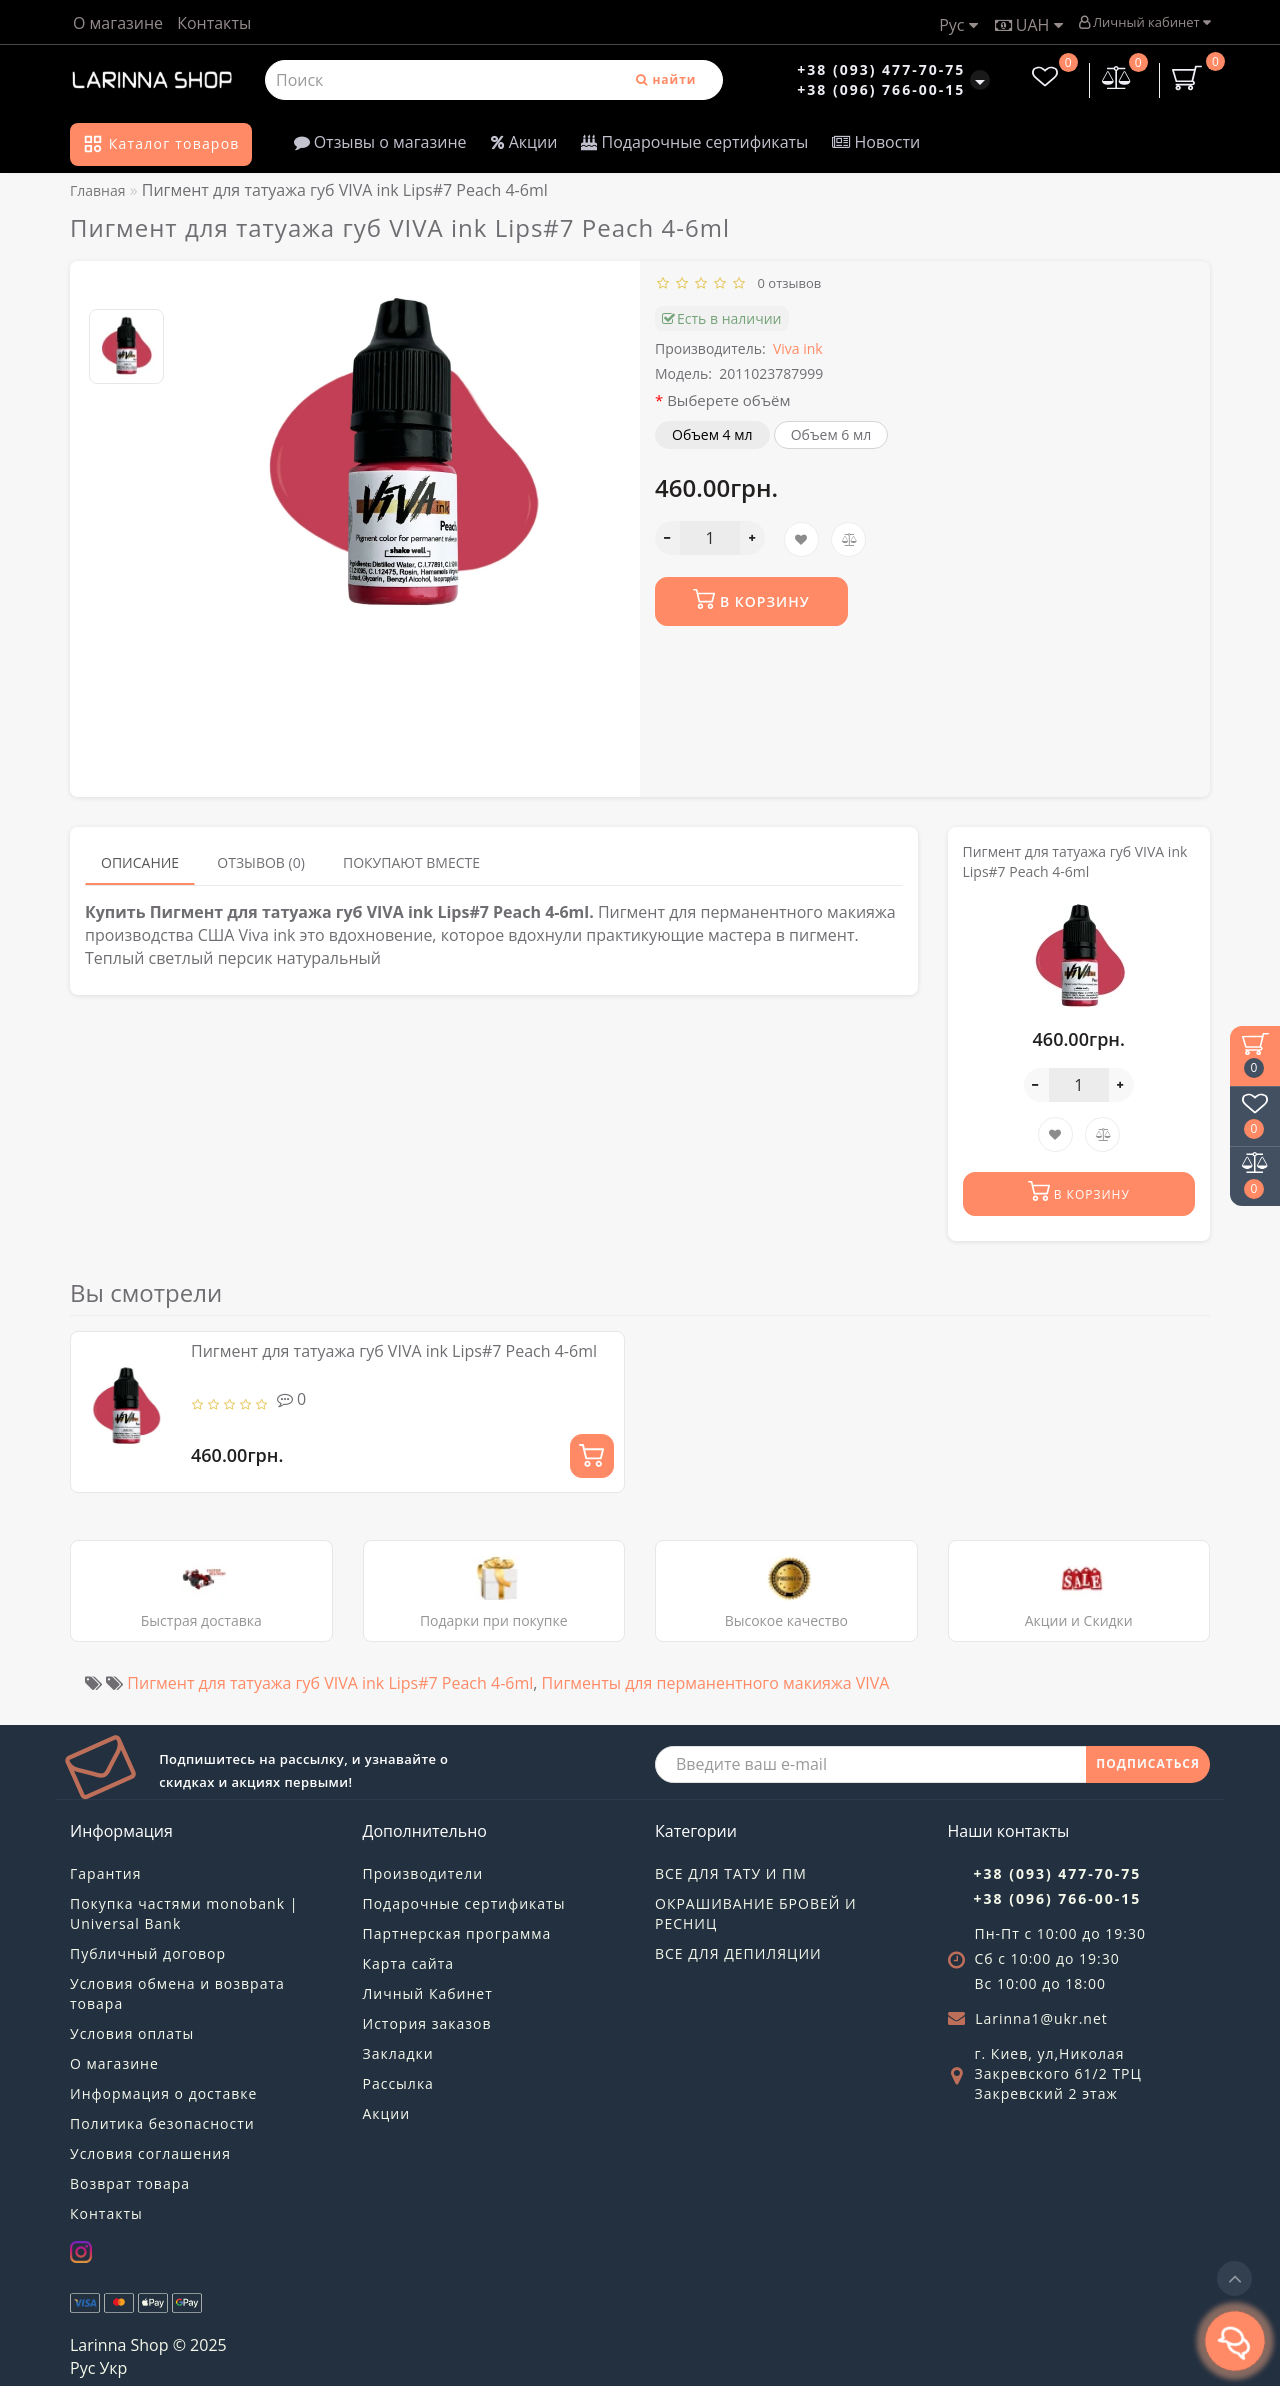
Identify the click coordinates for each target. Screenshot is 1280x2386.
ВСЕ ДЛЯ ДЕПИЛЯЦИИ (738, 1953)
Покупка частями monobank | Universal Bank (184, 1913)
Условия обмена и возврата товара (177, 1993)
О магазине (118, 23)
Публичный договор (148, 1953)
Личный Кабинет (428, 1993)
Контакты (214, 23)
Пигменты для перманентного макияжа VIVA (716, 1683)
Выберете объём (728, 400)
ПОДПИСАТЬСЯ (1148, 1763)
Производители (423, 1873)
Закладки (398, 2053)
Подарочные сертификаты (694, 142)
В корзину (751, 599)
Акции (524, 142)
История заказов (427, 2023)
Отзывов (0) (261, 862)
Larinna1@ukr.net (1041, 2018)
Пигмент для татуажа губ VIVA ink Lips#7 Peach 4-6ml (394, 1351)
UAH (1029, 25)
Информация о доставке (163, 2093)
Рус (958, 25)
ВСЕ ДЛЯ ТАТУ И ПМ (731, 1873)
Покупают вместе (411, 862)
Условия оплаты (132, 2033)
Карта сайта (409, 1963)
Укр (113, 2368)
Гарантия (106, 1873)
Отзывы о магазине (380, 142)
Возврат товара (130, 2183)
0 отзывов (786, 283)
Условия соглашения (150, 2153)
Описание (140, 862)
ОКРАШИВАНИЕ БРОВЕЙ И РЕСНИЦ (756, 1913)
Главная (98, 190)
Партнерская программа (457, 1933)
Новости (876, 142)
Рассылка (398, 2083)
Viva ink (798, 348)
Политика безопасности (162, 2123)
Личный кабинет (1144, 22)
